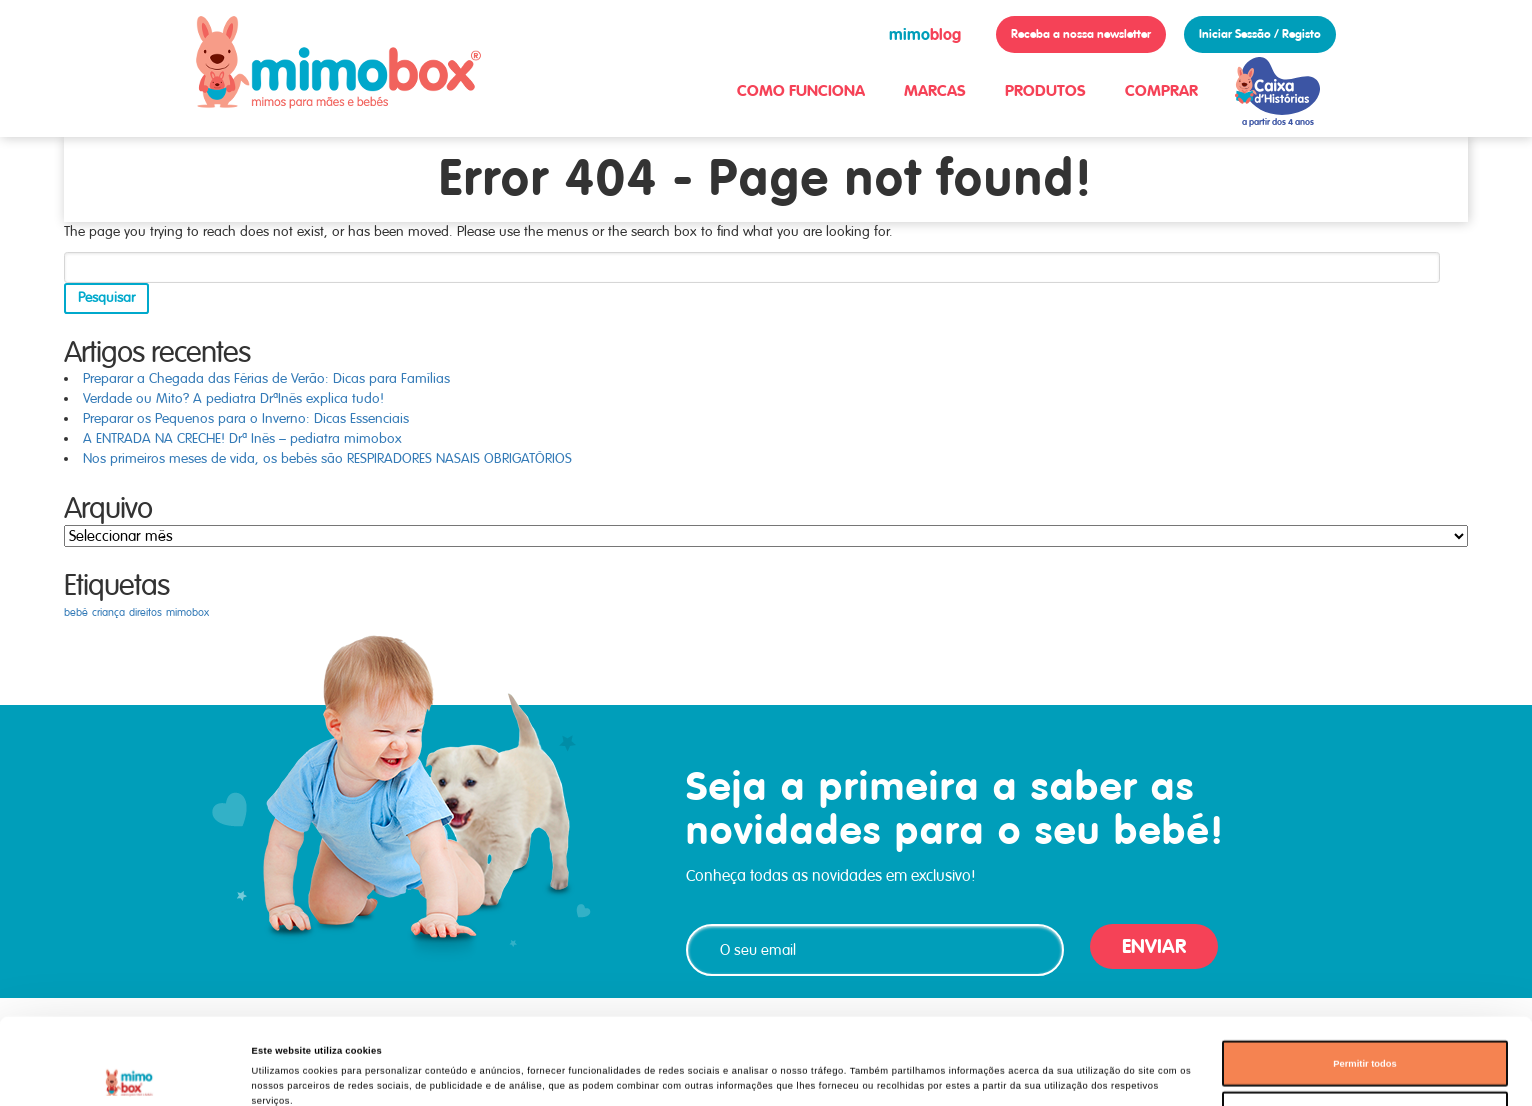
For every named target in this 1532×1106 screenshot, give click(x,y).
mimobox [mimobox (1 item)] (187, 612)
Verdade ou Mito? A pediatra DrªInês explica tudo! (233, 398)
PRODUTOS (1045, 90)
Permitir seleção (1365, 1034)
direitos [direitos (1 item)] (145, 612)
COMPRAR (1161, 90)
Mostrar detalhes (861, 1073)
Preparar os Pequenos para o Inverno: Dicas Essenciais (246, 418)
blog (925, 34)
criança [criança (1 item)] (108, 612)
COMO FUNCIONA (801, 90)
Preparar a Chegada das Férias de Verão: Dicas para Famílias (266, 378)
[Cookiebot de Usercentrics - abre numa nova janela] (129, 1072)
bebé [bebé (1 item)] (76, 612)
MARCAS (935, 90)
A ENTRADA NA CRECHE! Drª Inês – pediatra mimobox (242, 438)
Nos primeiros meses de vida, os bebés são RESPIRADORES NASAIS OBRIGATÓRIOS (327, 458)
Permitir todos (1364, 983)
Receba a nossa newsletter (1081, 34)
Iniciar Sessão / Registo (1260, 34)
